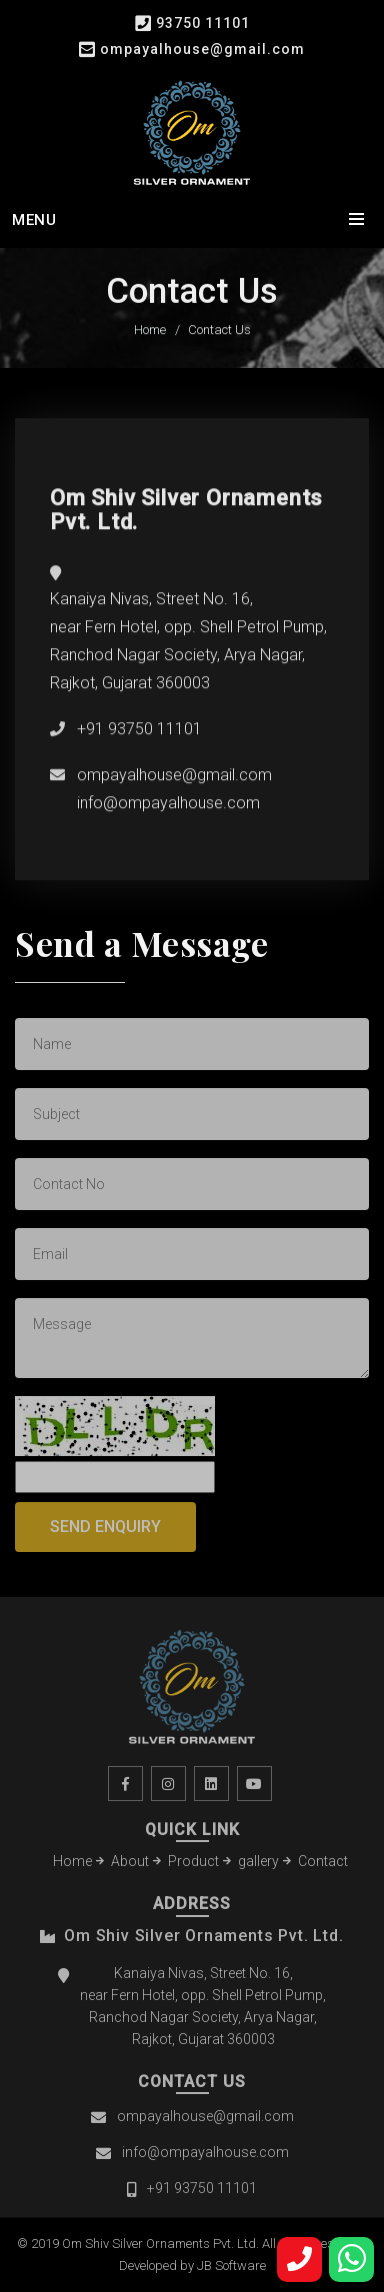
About (130, 1865)
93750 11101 (203, 23)
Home (150, 330)
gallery (258, 1865)
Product (193, 1865)
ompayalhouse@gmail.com (202, 49)
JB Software (231, 2265)
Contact (323, 1865)
